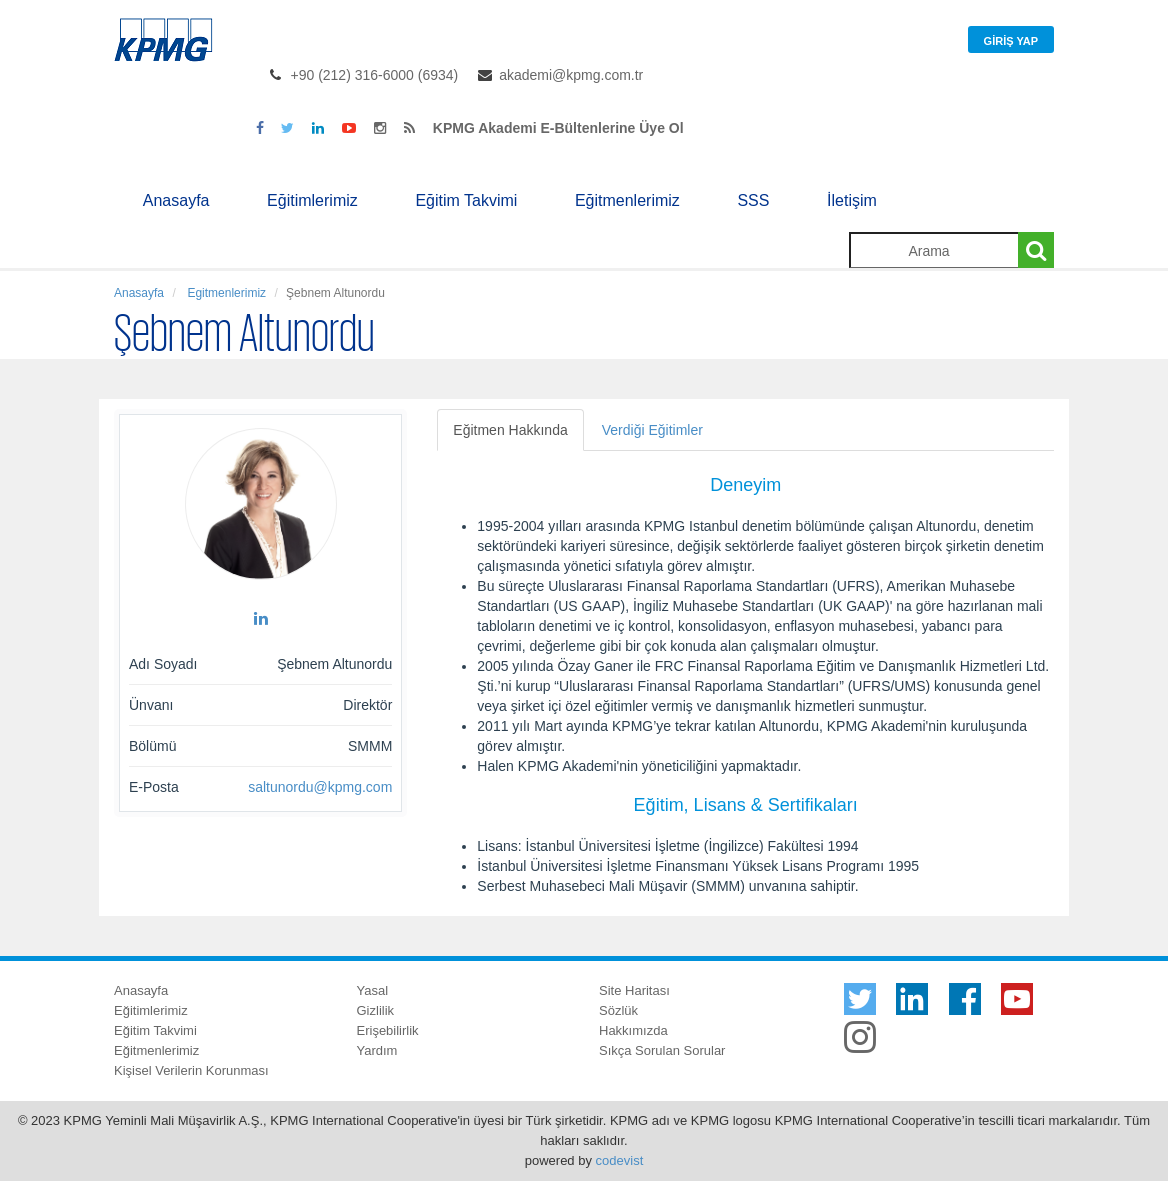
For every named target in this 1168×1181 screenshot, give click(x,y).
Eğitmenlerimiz (627, 200)
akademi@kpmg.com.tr (571, 75)
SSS (753, 200)
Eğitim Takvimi (466, 200)
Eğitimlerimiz (312, 200)
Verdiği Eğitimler (652, 430)
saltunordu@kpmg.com (320, 787)
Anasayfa (176, 200)
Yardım (377, 1050)
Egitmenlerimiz (225, 293)
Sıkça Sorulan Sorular (662, 1050)
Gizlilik (376, 1010)
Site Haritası (634, 990)
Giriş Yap (1011, 41)
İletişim (852, 200)
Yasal (373, 990)
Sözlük (618, 1010)
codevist (620, 1160)
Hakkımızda (633, 1030)
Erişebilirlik (388, 1030)
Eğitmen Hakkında (510, 430)
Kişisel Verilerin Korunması (191, 1070)
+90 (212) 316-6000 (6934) (375, 75)
